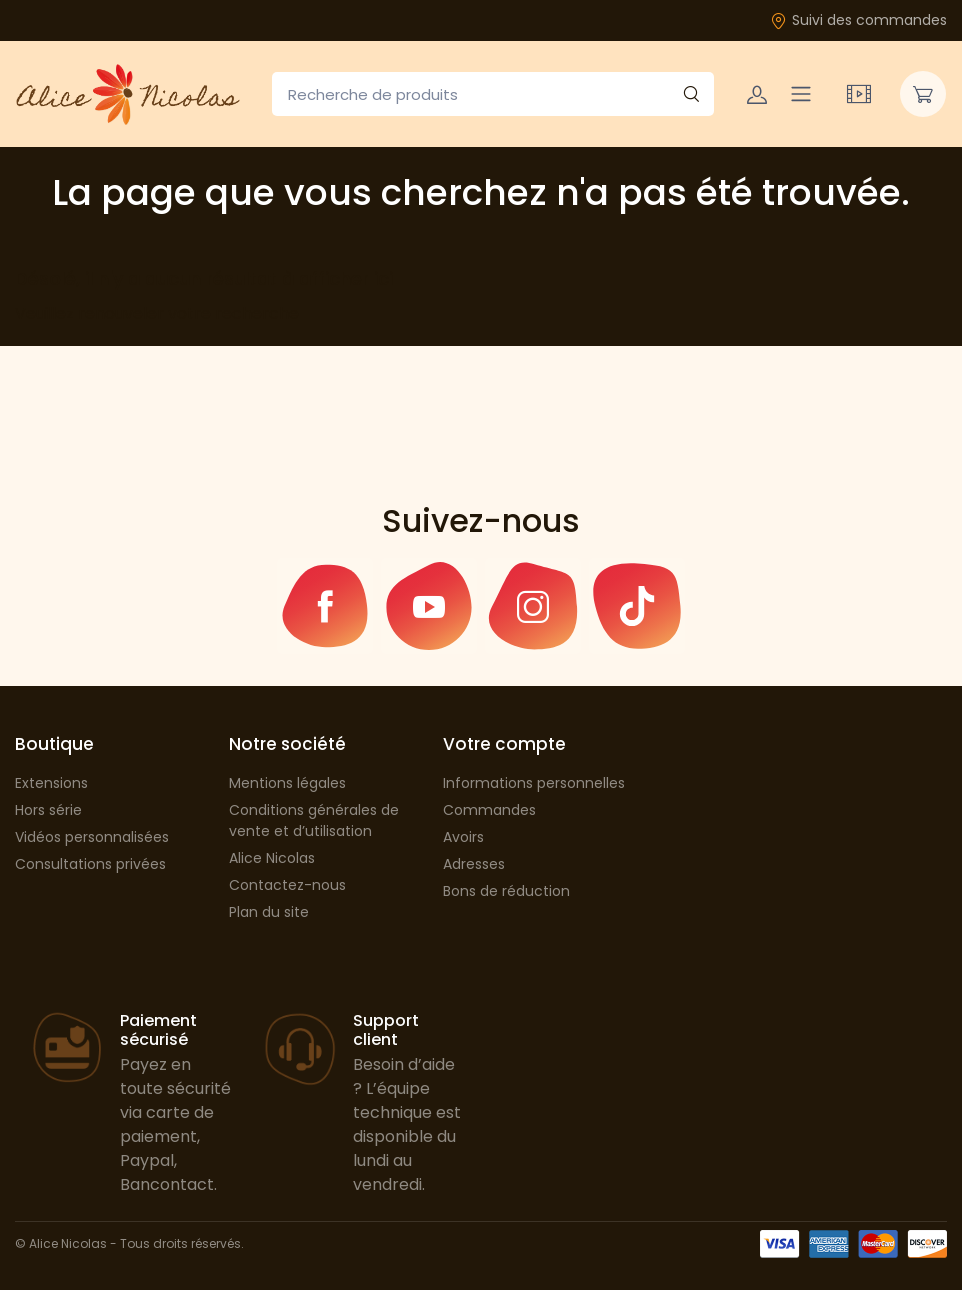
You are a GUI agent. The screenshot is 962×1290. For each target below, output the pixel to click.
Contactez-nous (287, 885)
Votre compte (504, 744)
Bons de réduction (506, 891)
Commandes (489, 810)
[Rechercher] (691, 94)
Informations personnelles (534, 783)
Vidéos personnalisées (92, 837)
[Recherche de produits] (493, 94)
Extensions (51, 783)
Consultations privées (90, 864)
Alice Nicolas (272, 858)
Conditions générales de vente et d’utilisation (314, 820)
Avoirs (463, 837)
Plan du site (269, 912)
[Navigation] (801, 94)
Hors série (48, 810)
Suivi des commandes (858, 20)
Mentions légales (287, 783)
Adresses (474, 864)
